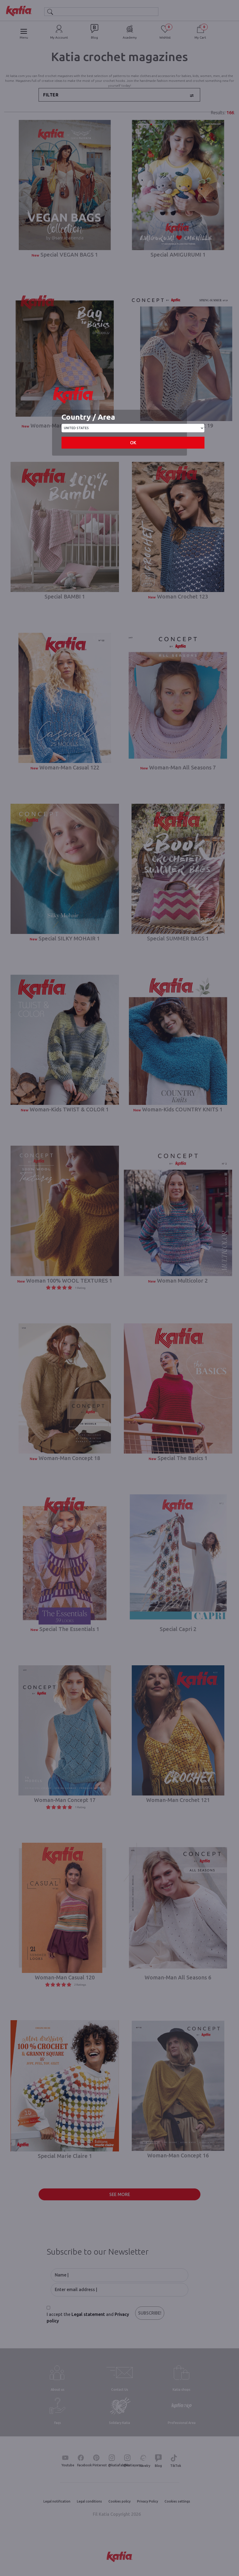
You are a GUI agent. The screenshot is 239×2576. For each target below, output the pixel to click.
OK (133, 442)
